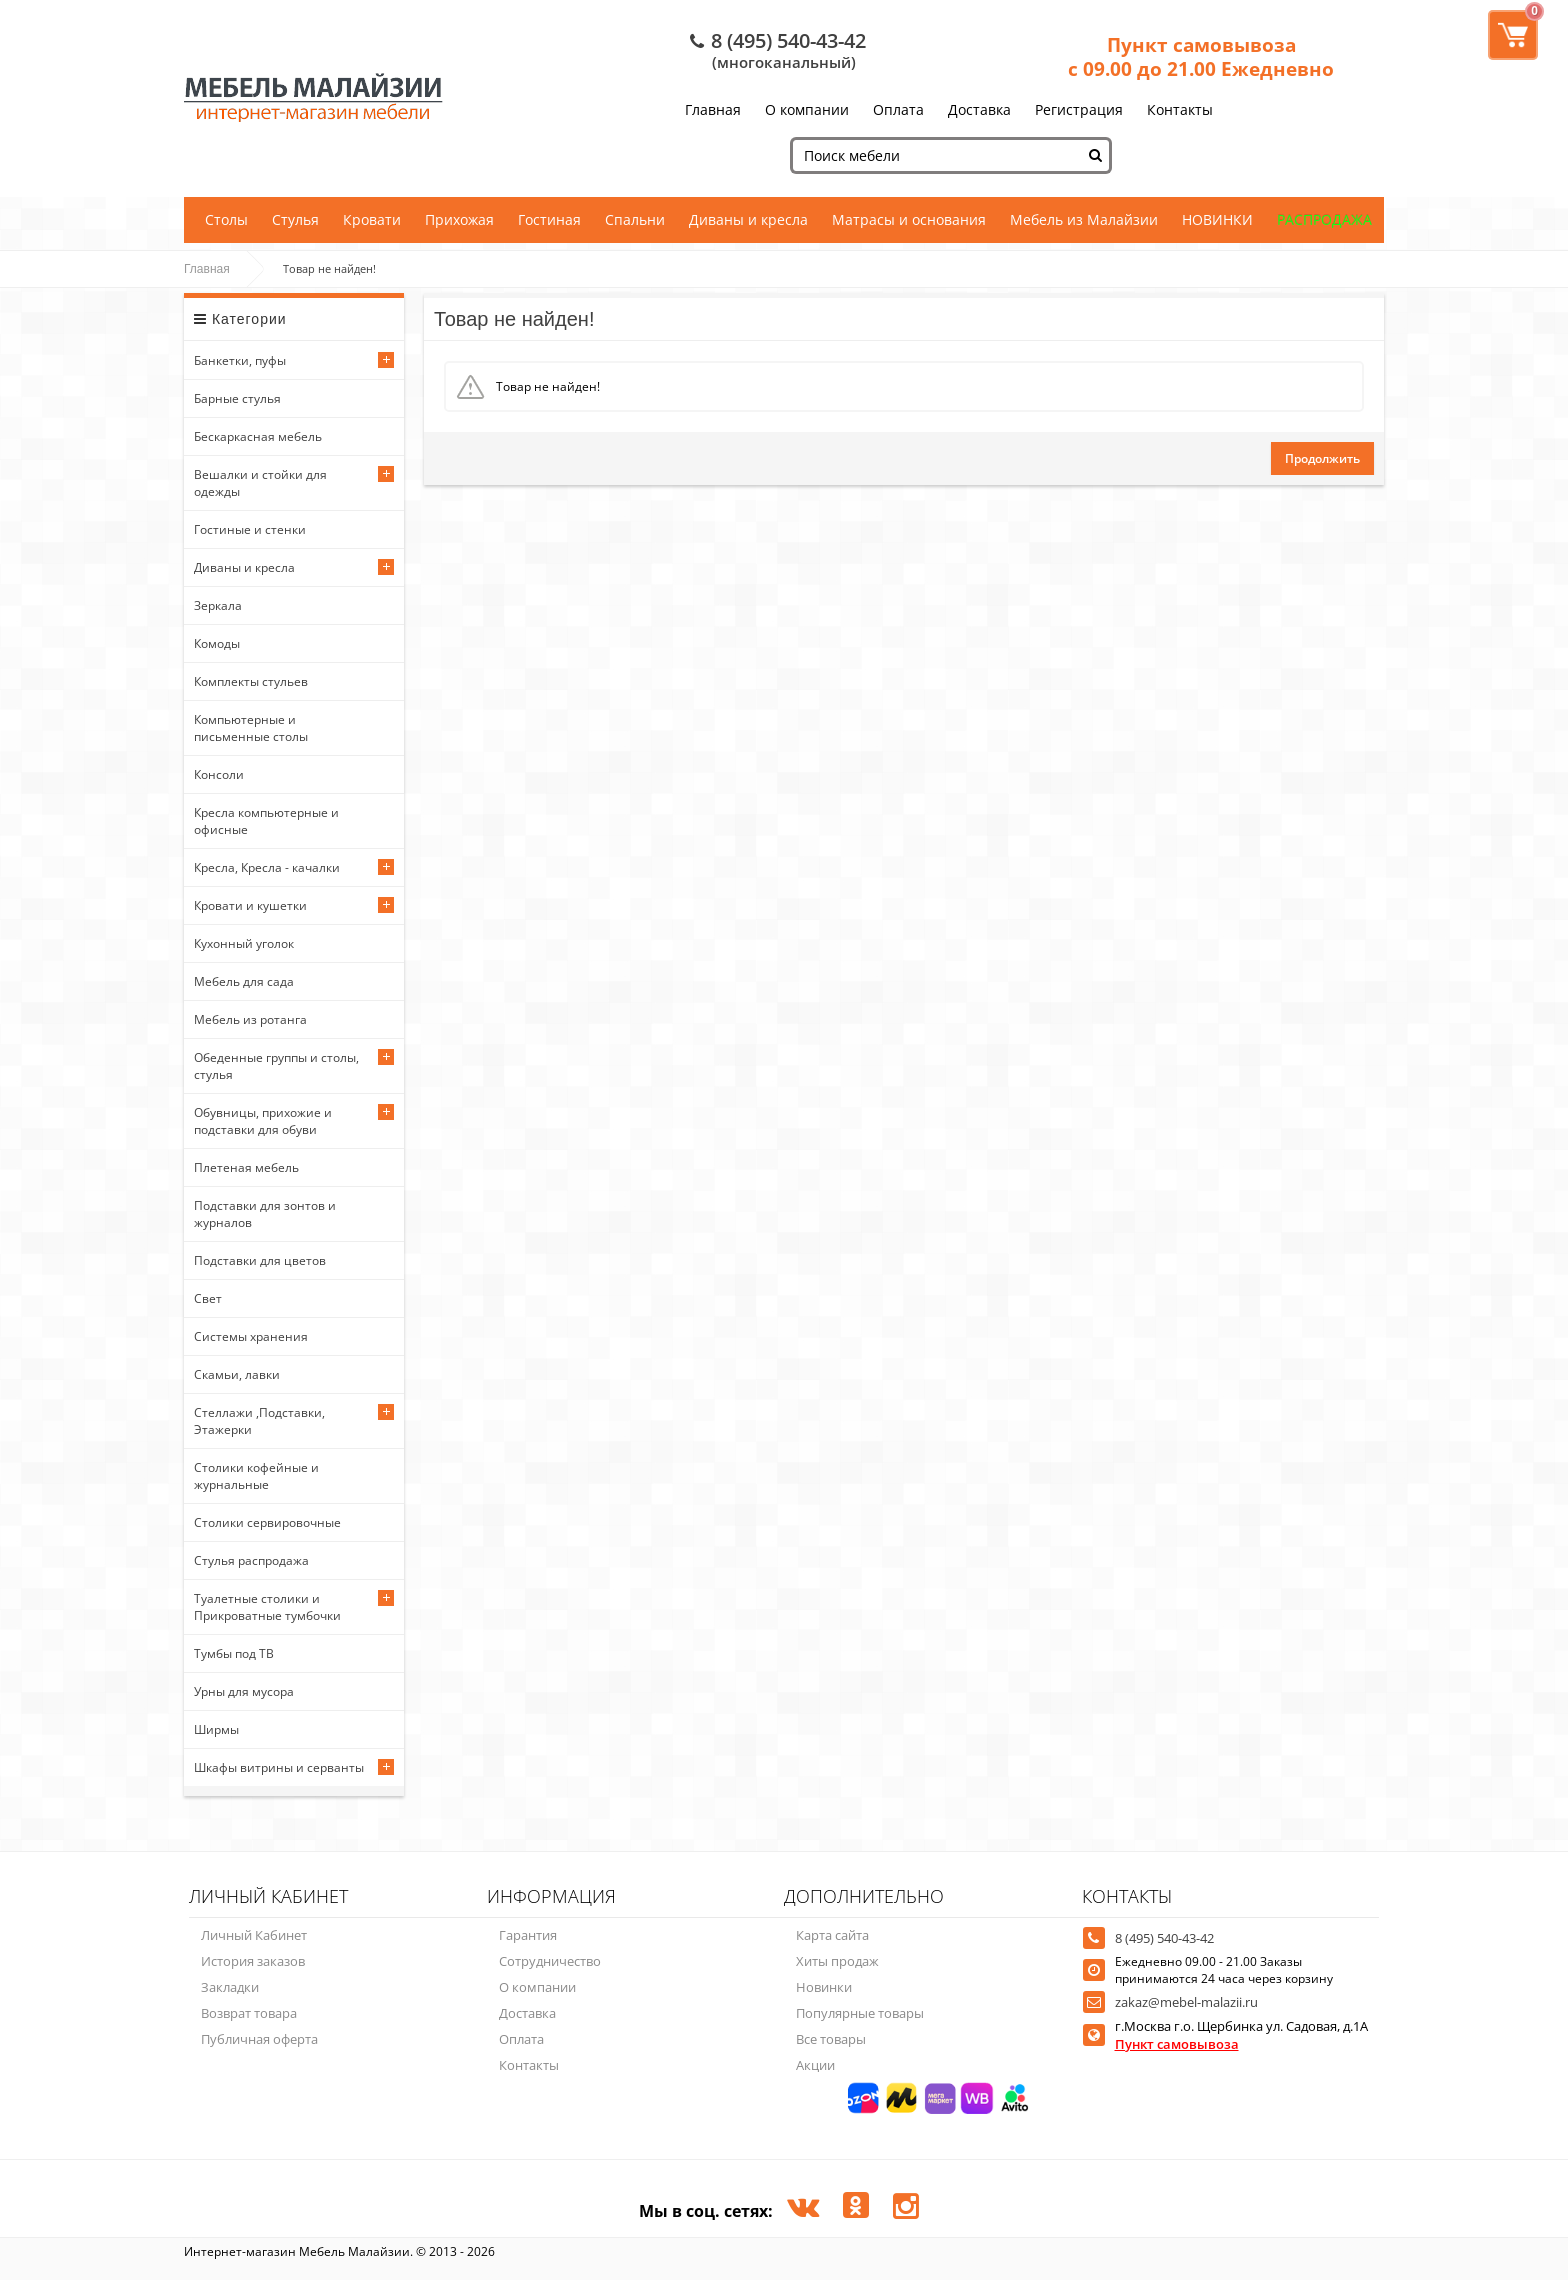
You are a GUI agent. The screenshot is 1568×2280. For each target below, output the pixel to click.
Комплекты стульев (251, 681)
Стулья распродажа (251, 1560)
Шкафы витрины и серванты (279, 1767)
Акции (815, 2065)
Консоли (219, 774)
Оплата (898, 109)
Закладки (230, 1987)
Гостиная (549, 219)
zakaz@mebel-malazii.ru (1186, 2002)
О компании (807, 109)
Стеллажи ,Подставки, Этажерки (259, 1421)
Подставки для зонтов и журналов (265, 1214)
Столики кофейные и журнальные (256, 1476)
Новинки (824, 1987)
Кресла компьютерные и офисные (266, 821)
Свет (208, 1298)
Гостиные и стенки (250, 529)
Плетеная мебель (246, 1167)
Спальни (635, 219)
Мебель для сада (244, 981)
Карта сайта (832, 1935)
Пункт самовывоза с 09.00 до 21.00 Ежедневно (1201, 57)
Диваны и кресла (748, 219)
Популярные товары (860, 2013)
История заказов (253, 1961)
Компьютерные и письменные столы (251, 728)
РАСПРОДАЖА (1324, 219)
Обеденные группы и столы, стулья (276, 1066)
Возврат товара (249, 2013)
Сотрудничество (550, 1961)
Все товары (831, 2039)
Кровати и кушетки (250, 905)
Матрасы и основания (909, 219)
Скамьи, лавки (237, 1374)
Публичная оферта (259, 2039)
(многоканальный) (784, 62)
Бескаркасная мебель (258, 436)
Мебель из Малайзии (1084, 219)
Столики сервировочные (267, 1522)
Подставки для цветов (260, 1260)
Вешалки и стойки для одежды (260, 483)
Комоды (217, 643)
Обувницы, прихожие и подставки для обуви (263, 1121)
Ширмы (216, 1729)
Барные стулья (237, 398)
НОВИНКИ (1217, 219)
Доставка (979, 109)
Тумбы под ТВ (234, 1653)
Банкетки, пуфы (240, 360)
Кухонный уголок (244, 943)
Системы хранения (251, 1336)
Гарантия (528, 1935)
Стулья (295, 219)
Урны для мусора (244, 1691)
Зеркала (218, 605)
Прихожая (459, 219)
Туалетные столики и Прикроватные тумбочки (267, 1607)
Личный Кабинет (254, 1935)
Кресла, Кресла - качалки (267, 867)
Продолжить (1322, 458)
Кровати (372, 219)
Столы (226, 219)
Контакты (1180, 109)
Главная (713, 109)
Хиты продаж (837, 1961)
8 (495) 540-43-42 (788, 40)
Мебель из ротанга (250, 1019)
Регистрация (1079, 109)
